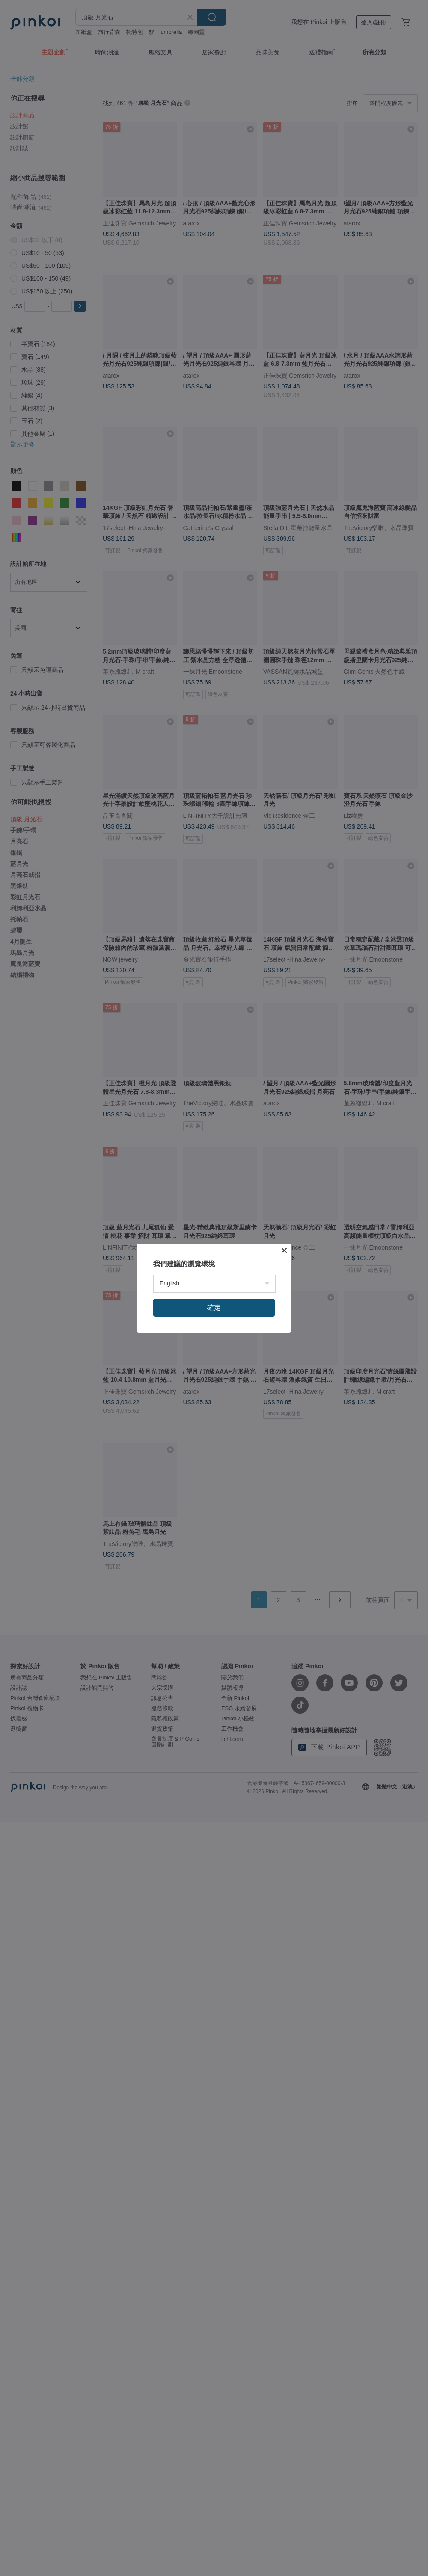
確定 (214, 1307)
